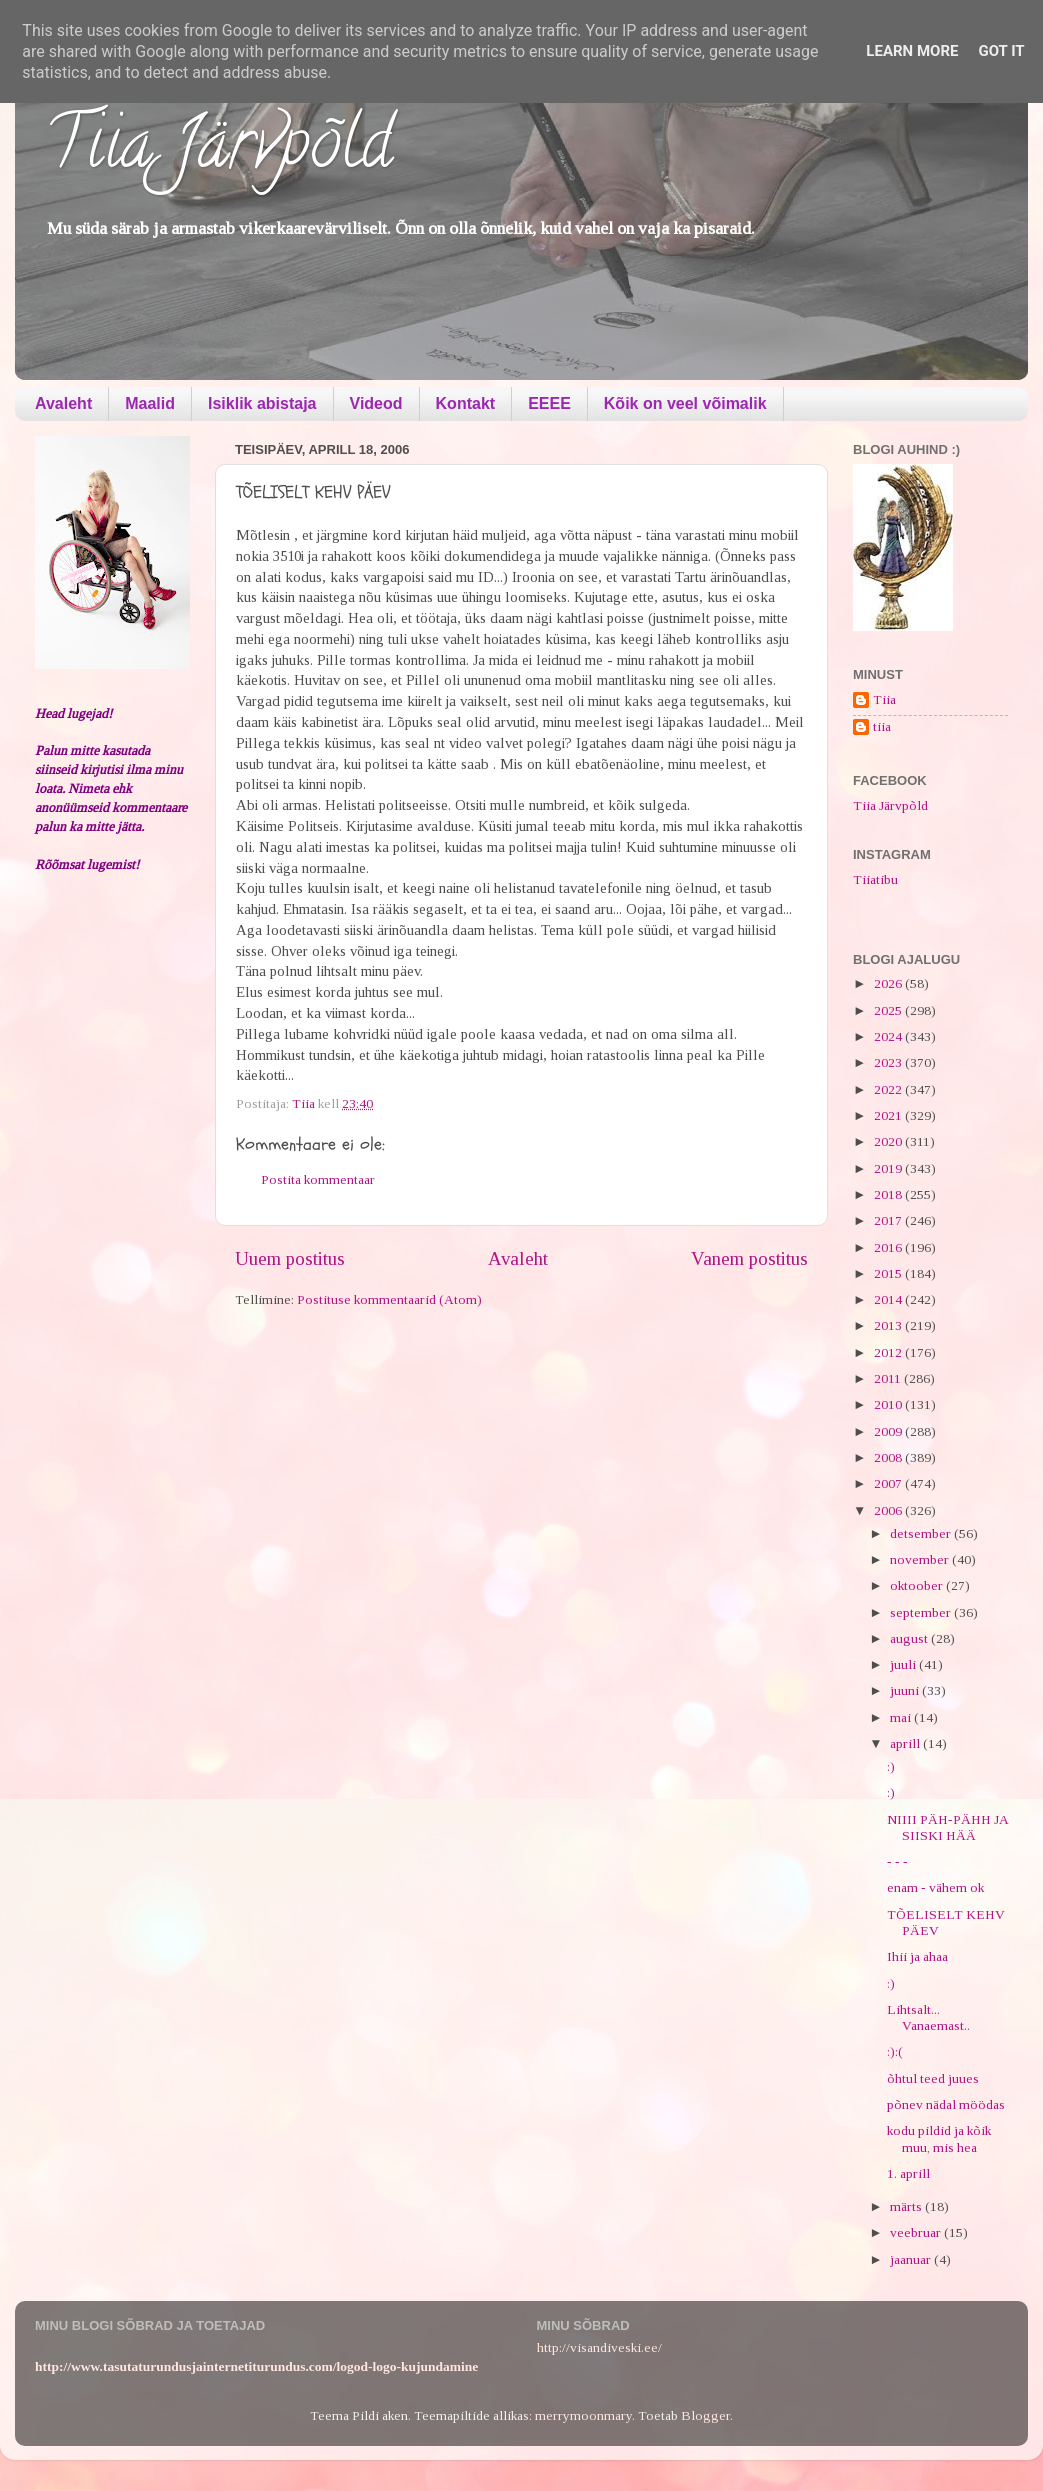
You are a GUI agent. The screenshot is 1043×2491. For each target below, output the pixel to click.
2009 (889, 1431)
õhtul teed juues (933, 2078)
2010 (889, 1404)
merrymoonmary (583, 2415)
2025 (889, 1010)
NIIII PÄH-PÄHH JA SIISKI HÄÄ (947, 1827)
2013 (889, 1325)
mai (902, 1717)
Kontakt (466, 403)
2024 (889, 1036)
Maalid (150, 403)
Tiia (884, 699)
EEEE (549, 403)
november (921, 1559)
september (922, 1612)
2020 (889, 1141)
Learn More (912, 51)
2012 (889, 1352)
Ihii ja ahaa (917, 1956)
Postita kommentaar (318, 1179)
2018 (889, 1194)
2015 (889, 1273)
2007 (889, 1483)
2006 (889, 1510)
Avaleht (63, 403)
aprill (906, 1743)
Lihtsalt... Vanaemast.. (928, 2017)
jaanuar (912, 2259)
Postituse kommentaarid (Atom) (389, 1299)
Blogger (705, 2415)
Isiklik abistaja (262, 403)
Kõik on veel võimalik (685, 403)
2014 (889, 1299)
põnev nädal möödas (946, 2104)
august (910, 1638)
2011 (889, 1378)
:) (891, 1766)
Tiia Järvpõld (218, 151)
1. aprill (908, 2173)
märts (907, 2206)
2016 (889, 1247)
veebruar (917, 2232)
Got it (1001, 51)
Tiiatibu (875, 879)
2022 (889, 1089)
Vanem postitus (749, 1258)
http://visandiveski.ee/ (599, 2347)
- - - (897, 1861)
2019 (889, 1168)
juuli (904, 1664)
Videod (376, 403)
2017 (889, 1220)
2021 (889, 1115)
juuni (906, 1690)
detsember (922, 1533)
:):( (895, 2051)
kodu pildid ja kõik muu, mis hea (939, 2138)
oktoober (918, 1585)
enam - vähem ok (935, 1887)
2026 (889, 983)
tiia (882, 726)
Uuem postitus (290, 1258)
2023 (889, 1062)
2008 (889, 1457)
